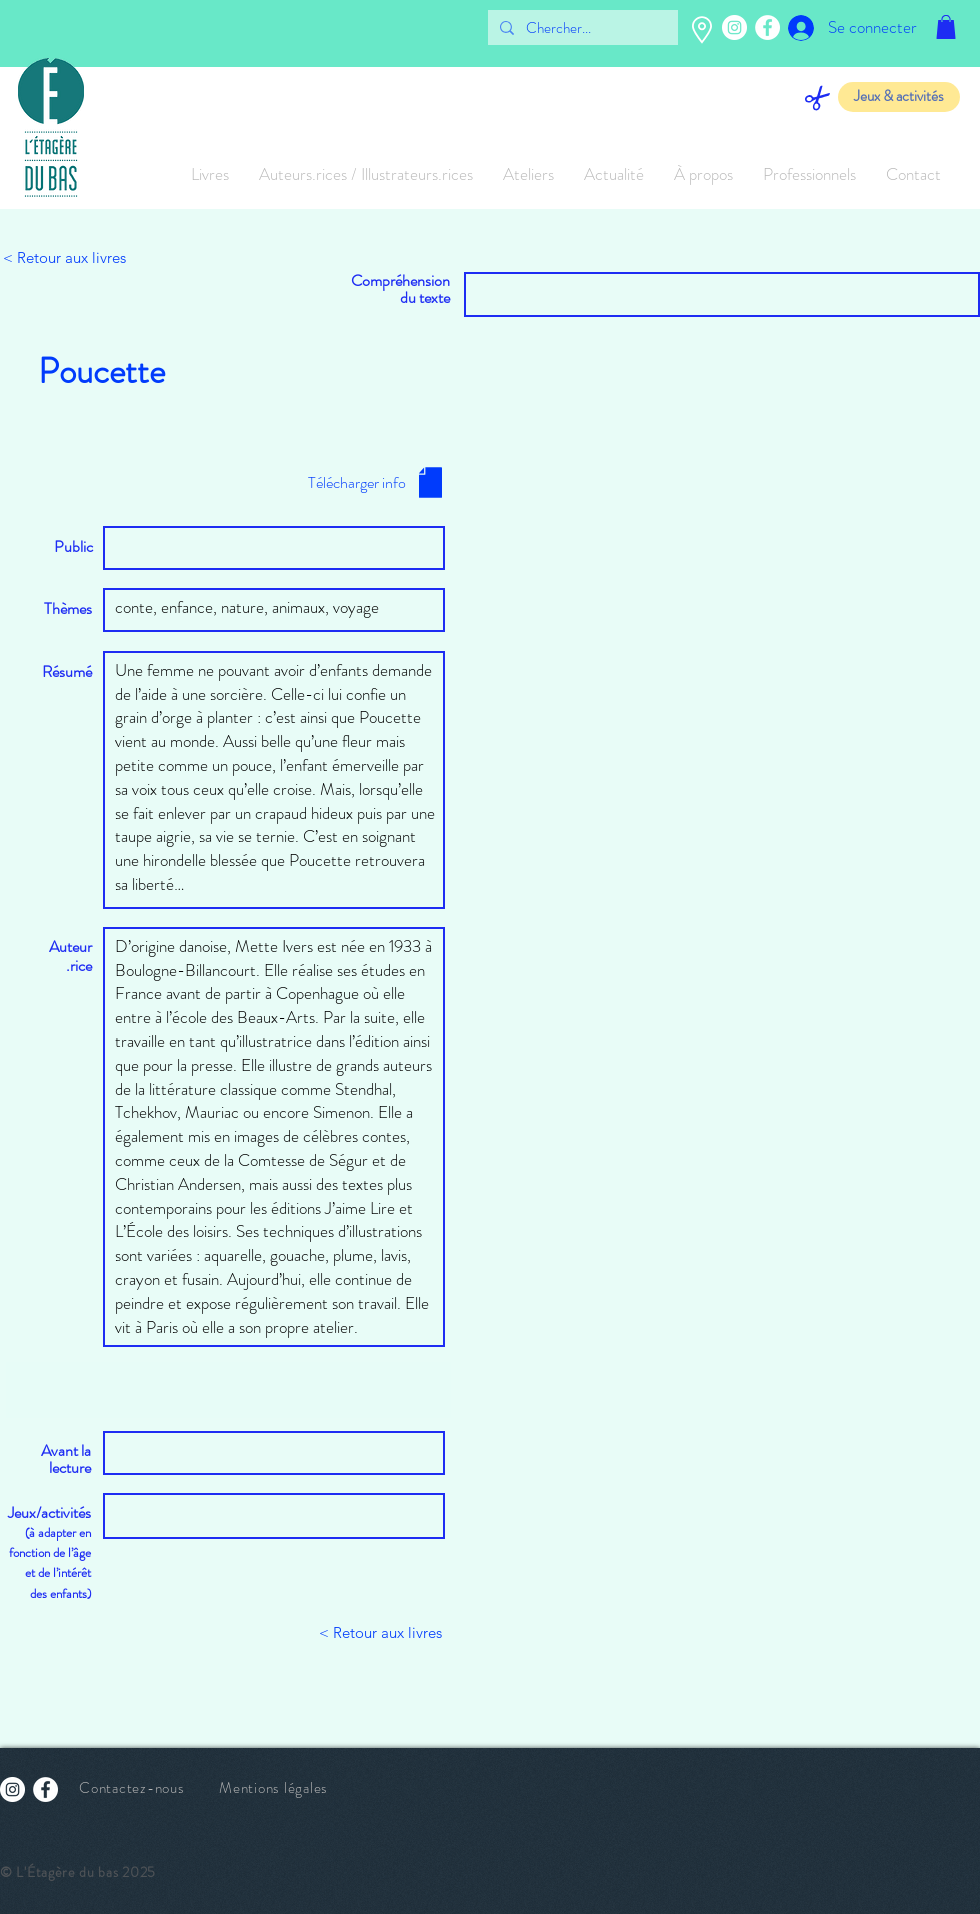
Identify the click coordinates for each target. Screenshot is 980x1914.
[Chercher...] (581, 28)
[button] (946, 27)
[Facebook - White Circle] (767, 27)
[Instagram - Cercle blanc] (734, 27)
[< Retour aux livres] (69, 258)
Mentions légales (273, 1788)
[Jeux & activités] (899, 97)
